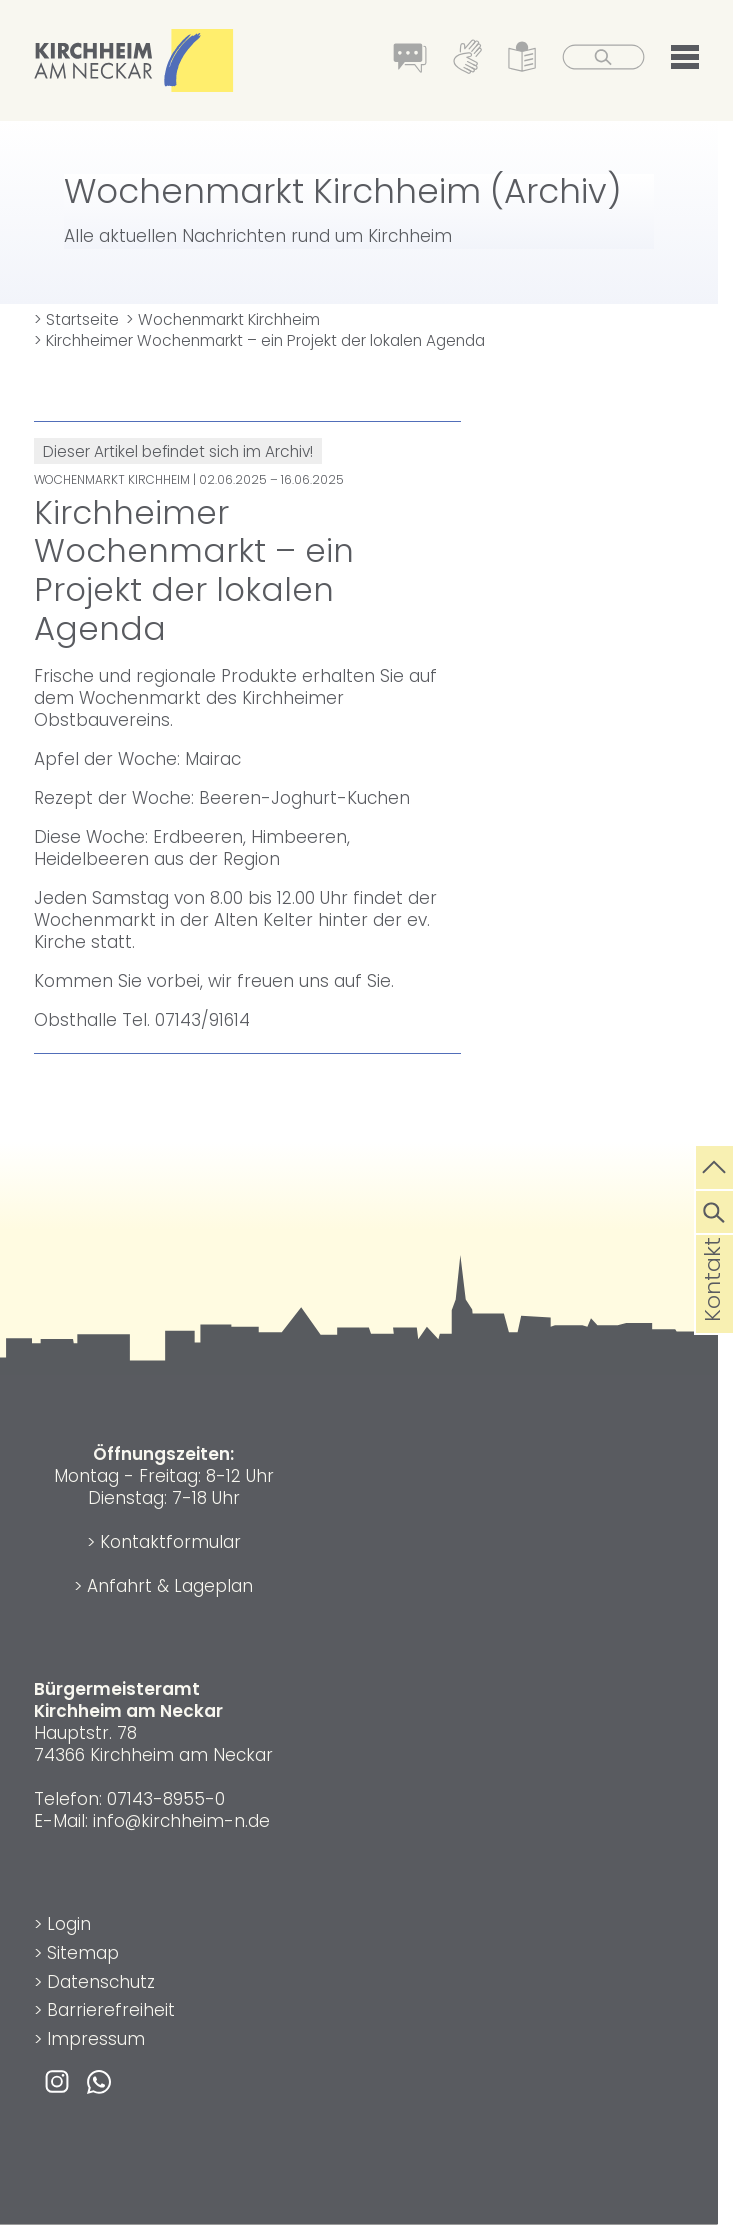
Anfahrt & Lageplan (170, 1586)
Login (69, 1924)
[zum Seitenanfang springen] (714, 1165)
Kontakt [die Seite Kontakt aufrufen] (712, 1311)
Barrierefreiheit (111, 2010)
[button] (685, 61)
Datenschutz (101, 1982)
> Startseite (76, 319)
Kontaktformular (170, 1542)
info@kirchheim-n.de (181, 1821)
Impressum (96, 2039)
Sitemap (83, 1953)
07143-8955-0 (166, 1799)
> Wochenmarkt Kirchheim (223, 319)
